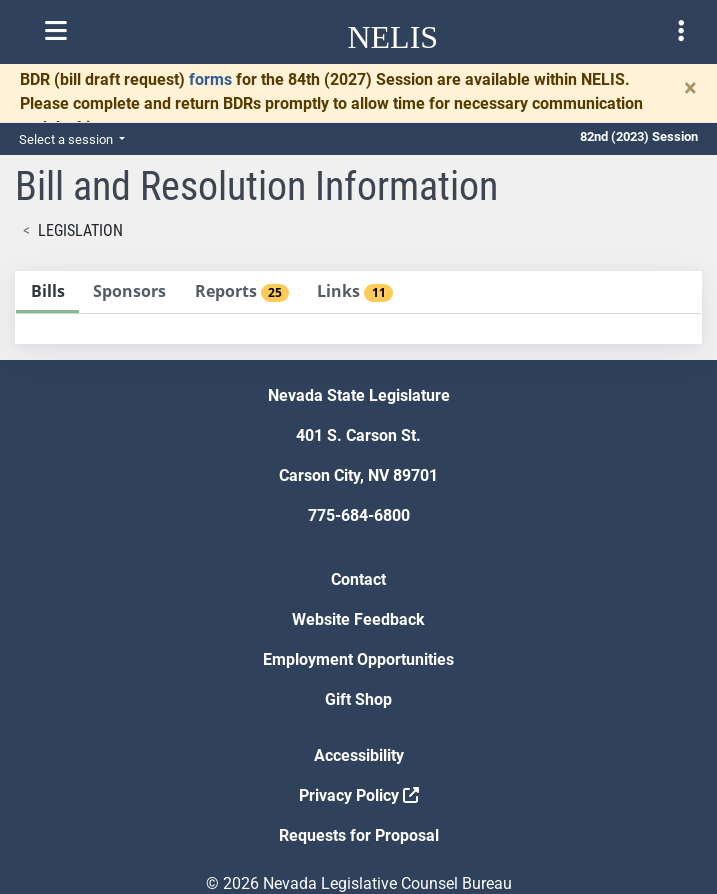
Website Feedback (358, 619)
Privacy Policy (359, 795)
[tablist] (358, 307)
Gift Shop (358, 699)
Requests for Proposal (359, 835)
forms (210, 79)
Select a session (67, 139)
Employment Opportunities (358, 659)
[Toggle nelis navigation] (56, 31)
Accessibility (359, 755)
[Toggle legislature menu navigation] (681, 31)
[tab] (47, 292)
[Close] (690, 88)
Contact (358, 579)
